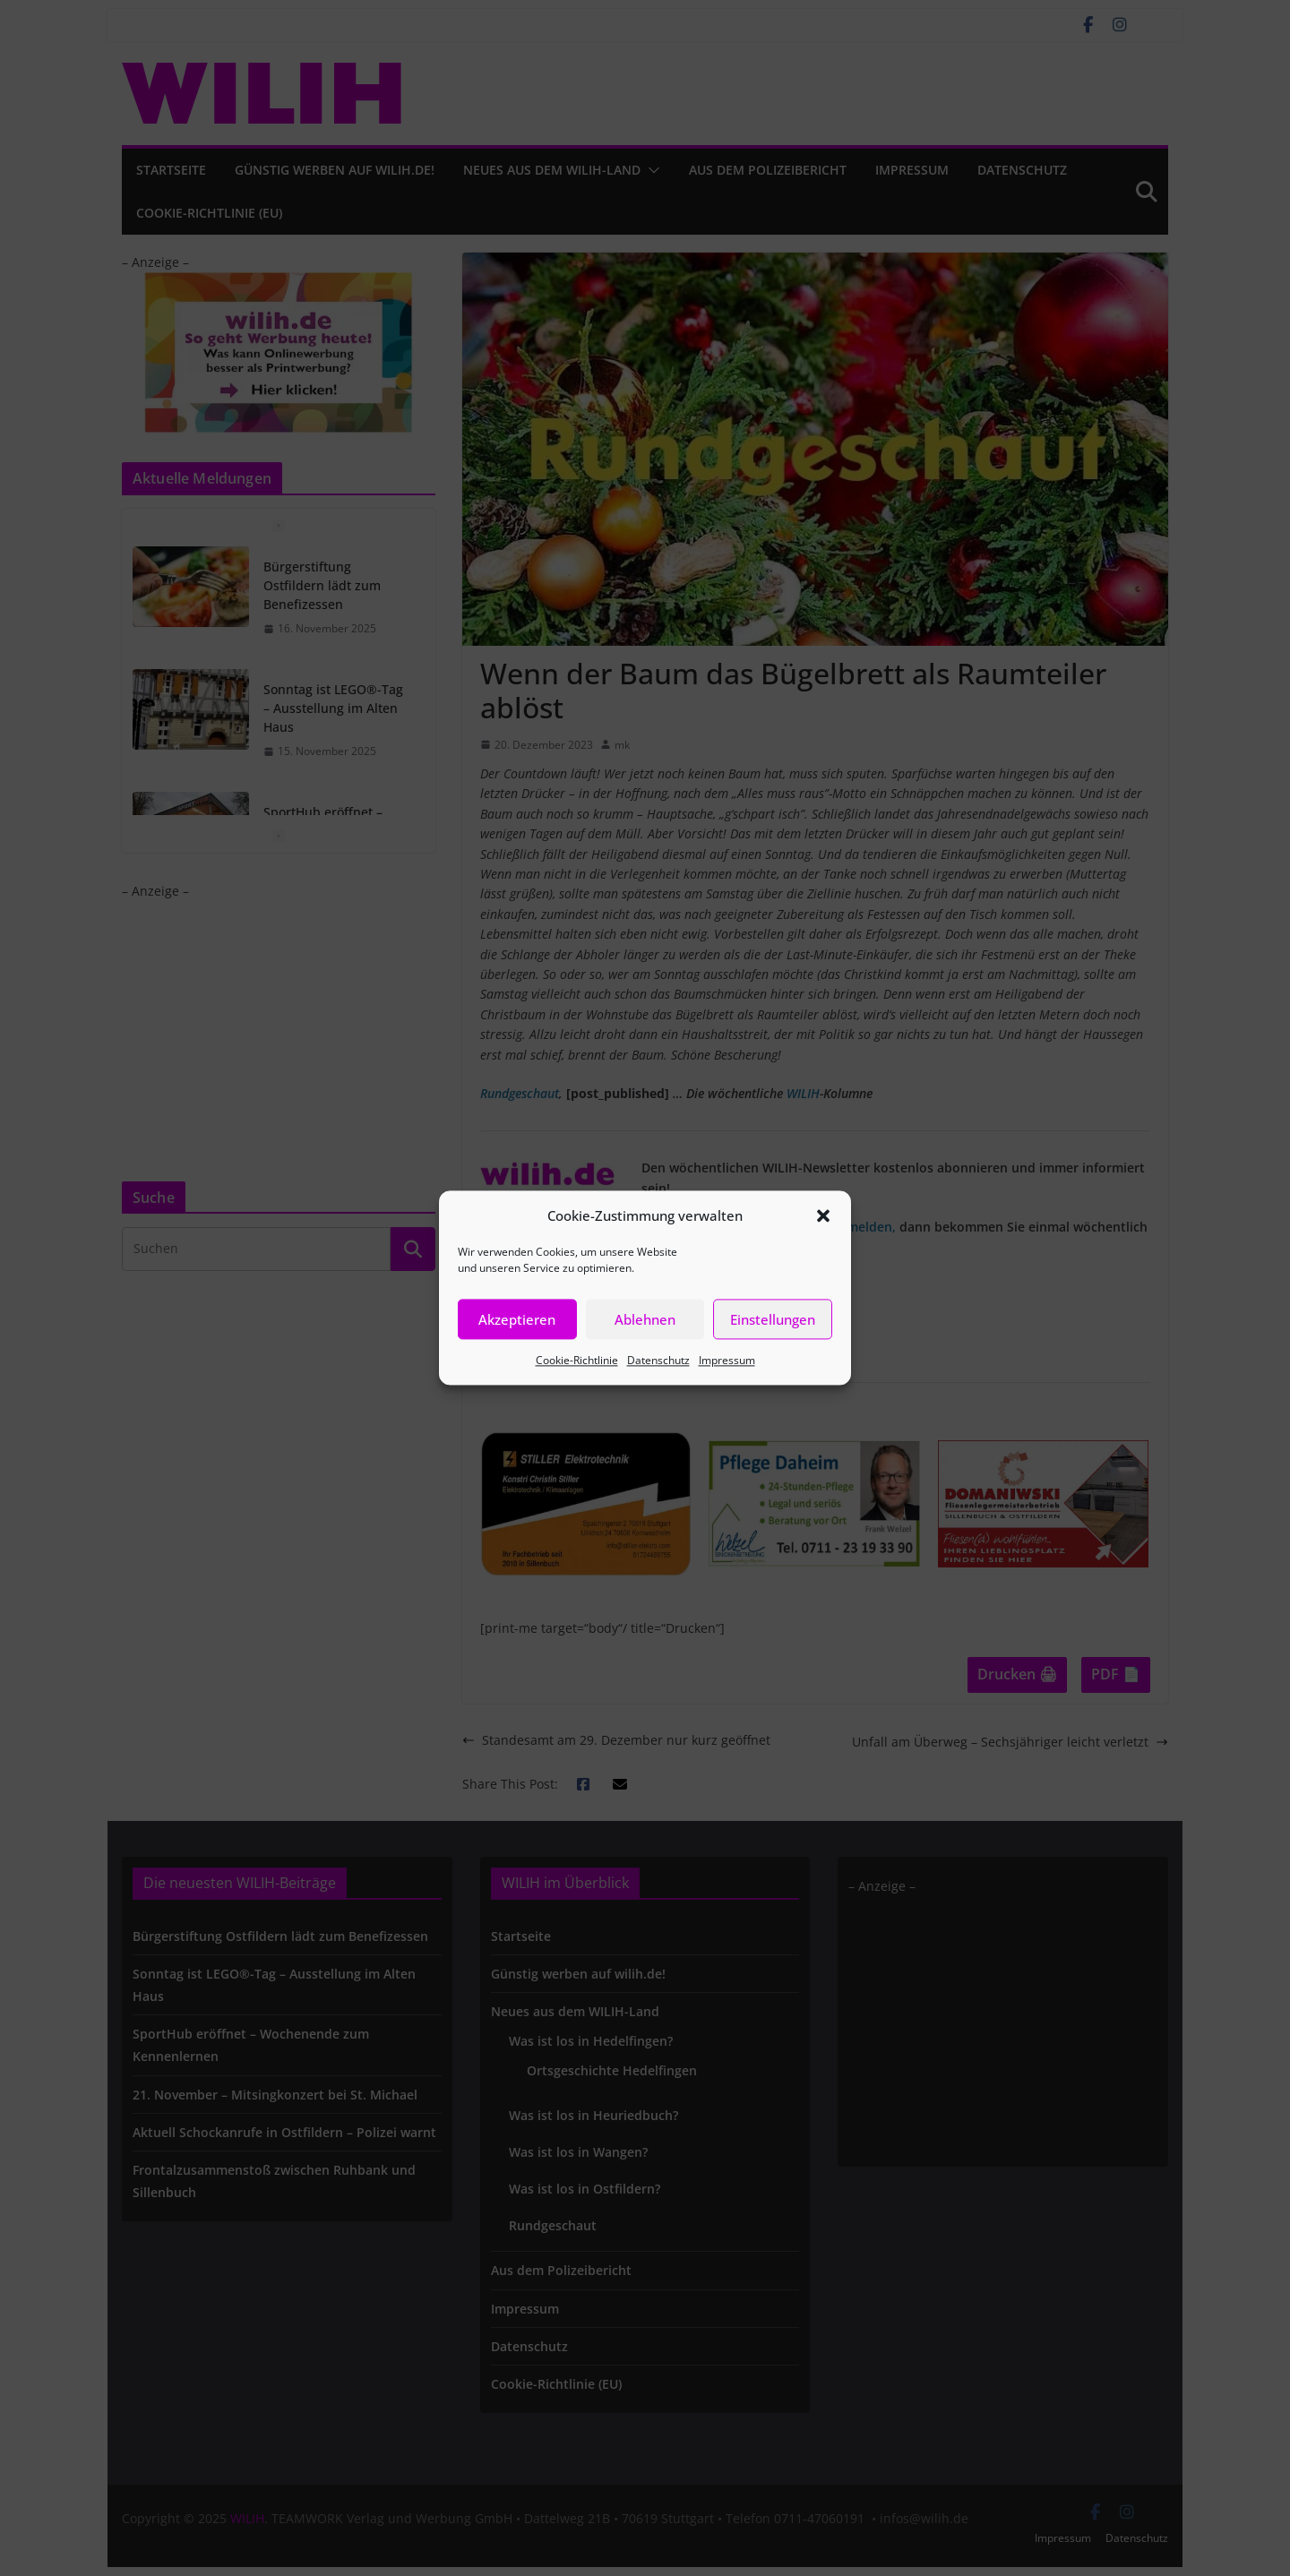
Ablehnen (645, 1319)
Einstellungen (772, 1319)
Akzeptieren (516, 1319)
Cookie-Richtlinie (577, 1360)
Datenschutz (658, 1360)
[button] (823, 1215)
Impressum (727, 1360)
